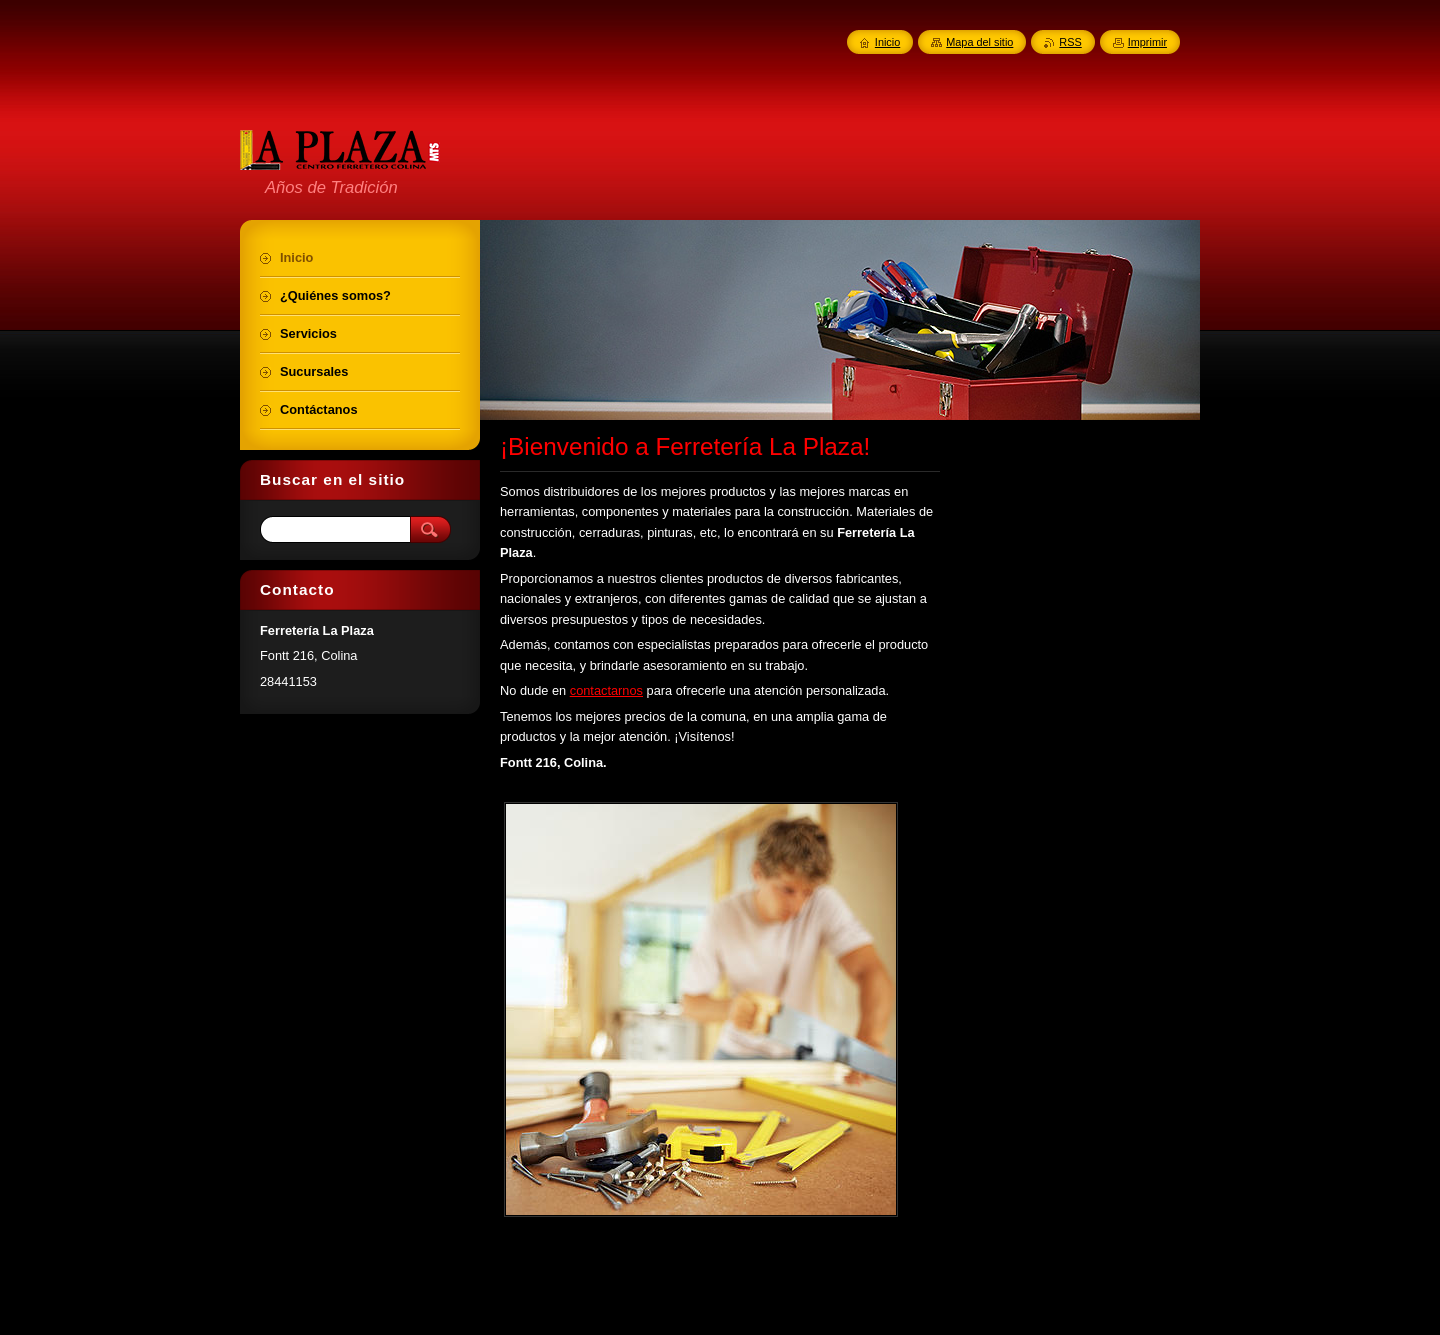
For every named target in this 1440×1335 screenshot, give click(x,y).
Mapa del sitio (979, 42)
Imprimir (1147, 42)
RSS (1070, 42)
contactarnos (606, 690)
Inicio (887, 42)
